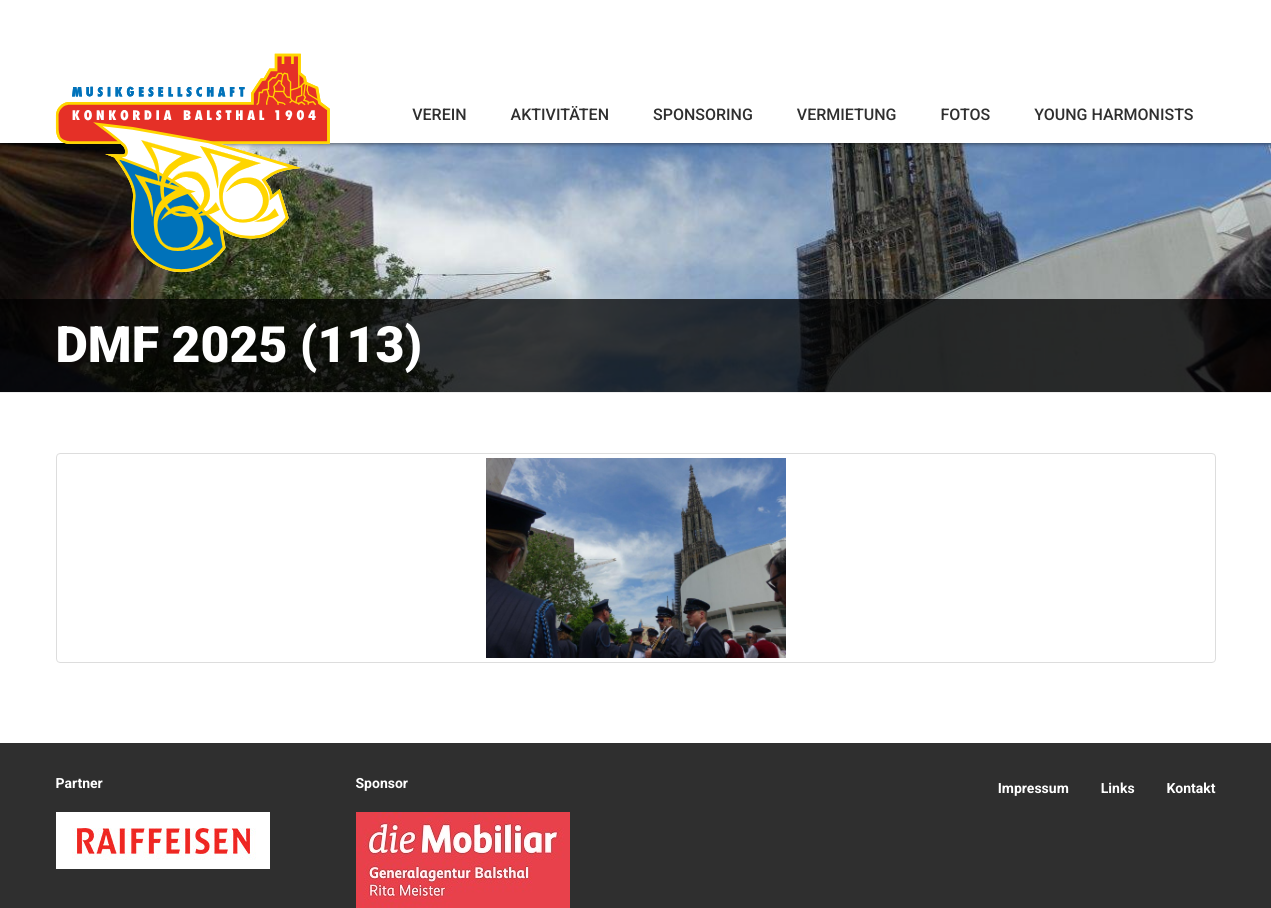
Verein (439, 114)
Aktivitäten (560, 114)
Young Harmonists (1113, 114)
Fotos (965, 114)
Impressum (1033, 789)
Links (1118, 789)
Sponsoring (703, 114)
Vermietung (847, 114)
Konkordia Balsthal (193, 162)
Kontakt (1191, 789)
